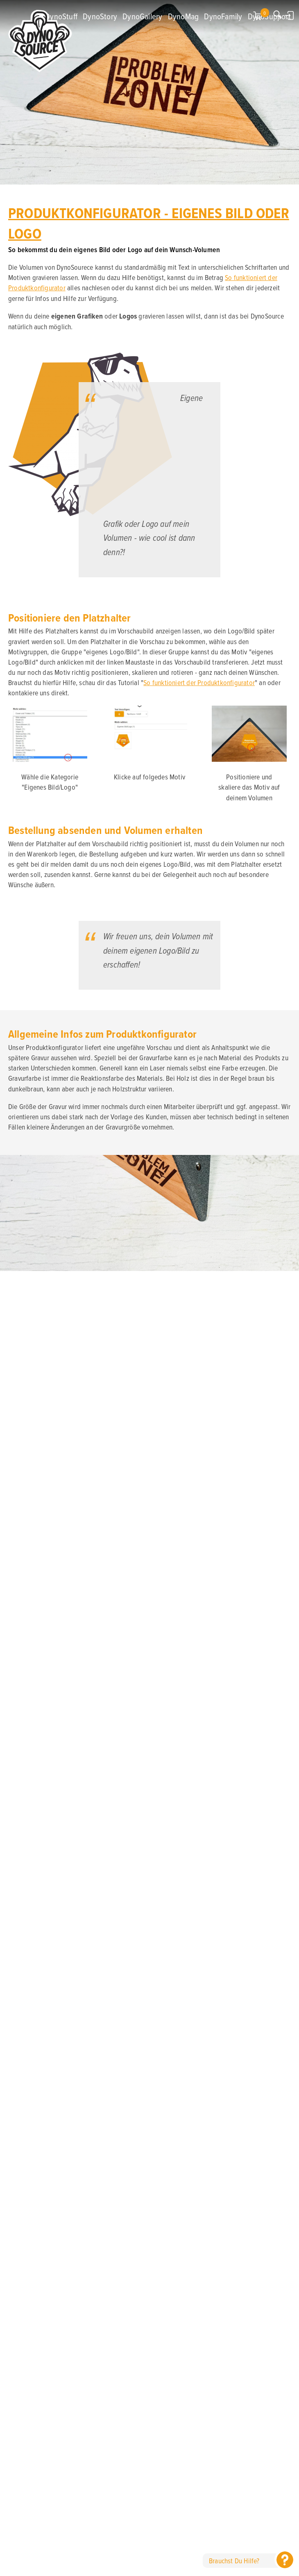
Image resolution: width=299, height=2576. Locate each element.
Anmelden (290, 15)
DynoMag (183, 16)
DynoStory (100, 16)
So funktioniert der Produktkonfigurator (199, 682)
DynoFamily (223, 16)
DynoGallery (142, 16)
